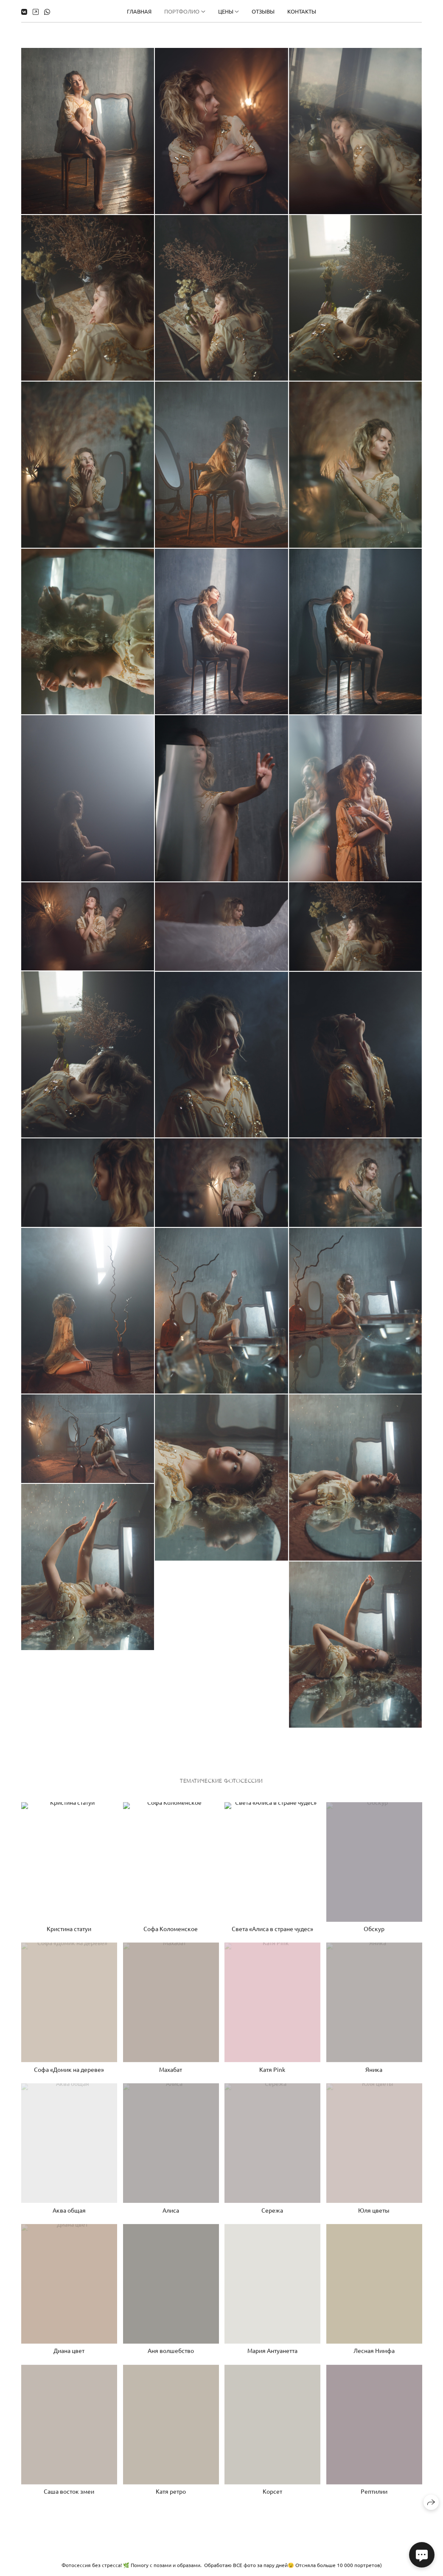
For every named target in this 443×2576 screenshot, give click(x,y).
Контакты (301, 10)
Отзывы (263, 10)
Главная (139, 10)
